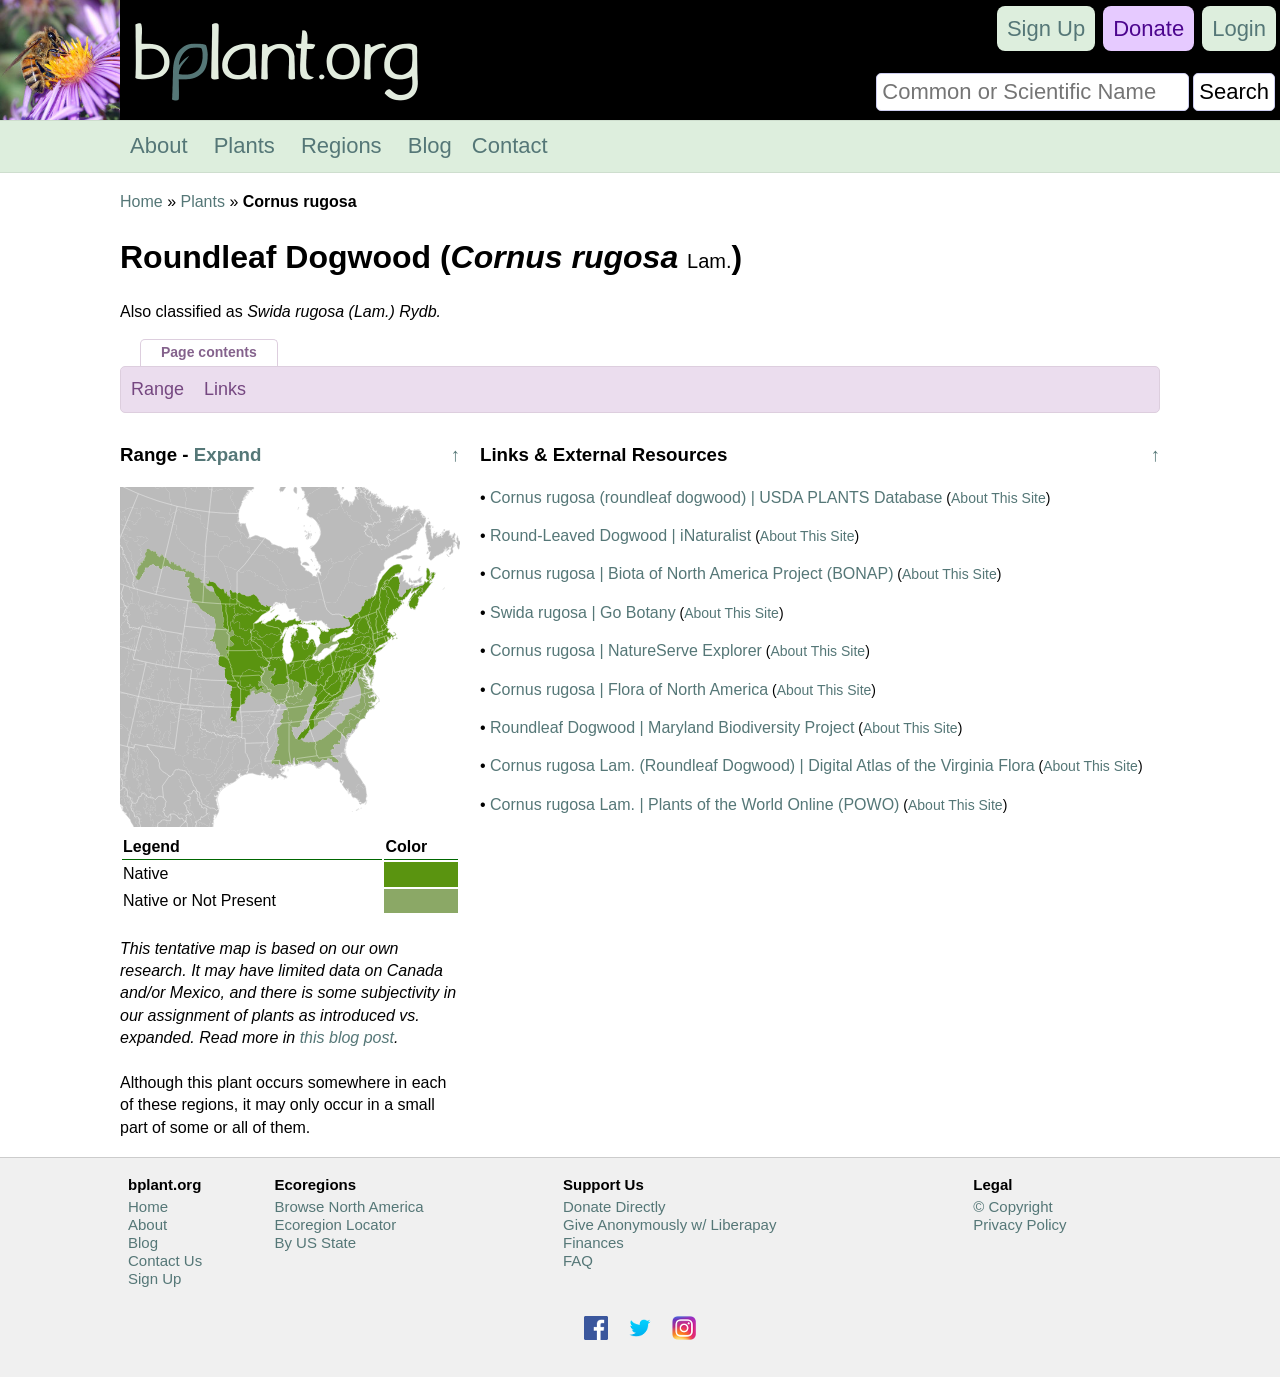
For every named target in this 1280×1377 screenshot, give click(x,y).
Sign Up (1046, 28)
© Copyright (1012, 1206)
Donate (1148, 28)
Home (141, 201)
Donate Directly (614, 1206)
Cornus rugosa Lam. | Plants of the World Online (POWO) (694, 804)
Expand (228, 454)
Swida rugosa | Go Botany (583, 612)
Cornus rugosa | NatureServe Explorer (626, 650)
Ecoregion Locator (335, 1224)
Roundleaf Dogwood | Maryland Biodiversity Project (672, 727)
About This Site (998, 498)
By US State (315, 1242)
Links (225, 389)
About (159, 145)
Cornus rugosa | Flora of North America (629, 689)
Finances (593, 1242)
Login (1239, 28)
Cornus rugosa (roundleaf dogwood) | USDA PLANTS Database (716, 497)
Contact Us (165, 1260)
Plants (244, 145)
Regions (341, 145)
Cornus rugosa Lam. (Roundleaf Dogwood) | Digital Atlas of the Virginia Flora (762, 765)
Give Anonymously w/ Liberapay (669, 1224)
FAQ (578, 1260)
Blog (430, 145)
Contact (510, 145)
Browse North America (348, 1206)
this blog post (347, 1037)
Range (157, 389)
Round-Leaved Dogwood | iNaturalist (620, 535)
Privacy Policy (1019, 1224)
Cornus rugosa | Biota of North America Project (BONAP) (691, 573)
